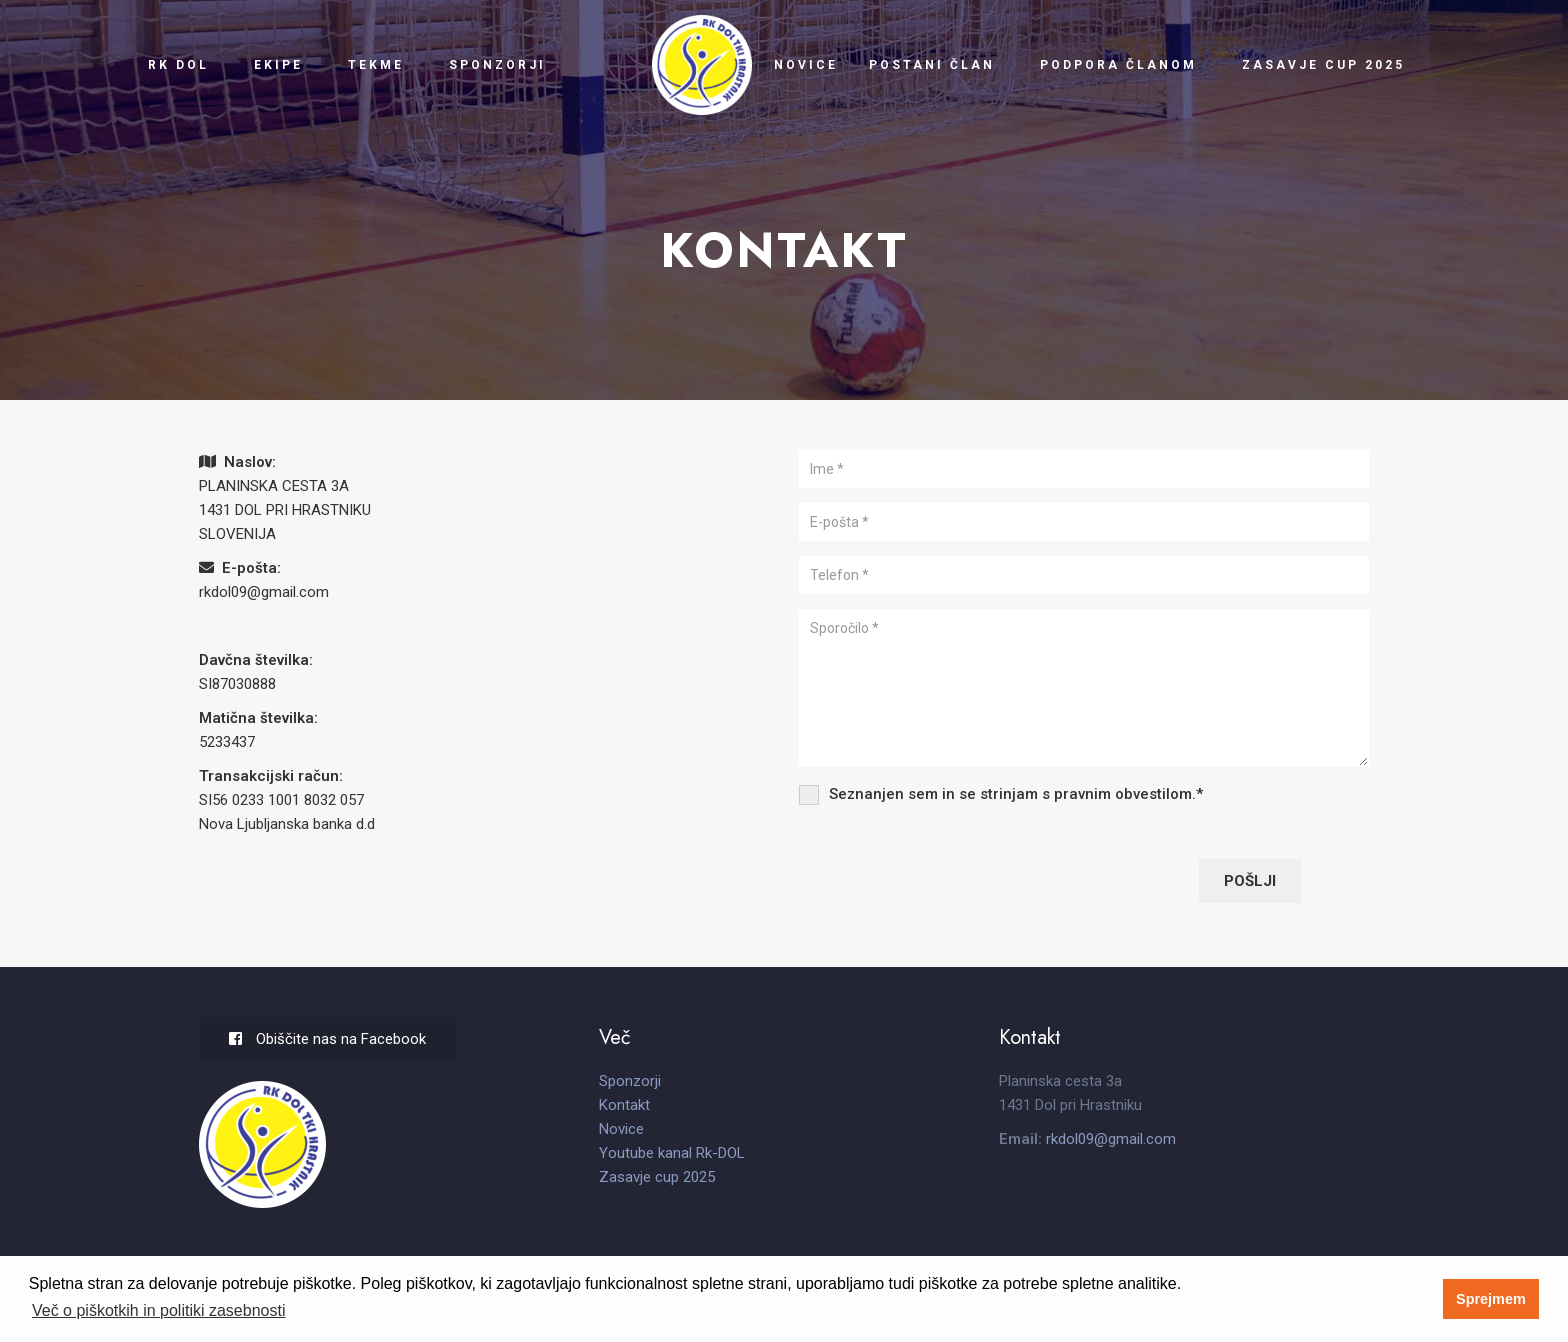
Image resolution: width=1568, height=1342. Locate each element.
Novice (806, 65)
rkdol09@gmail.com (264, 592)
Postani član (932, 65)
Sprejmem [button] (1491, 1299)
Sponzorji (496, 65)
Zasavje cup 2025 (1323, 65)
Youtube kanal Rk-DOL (672, 1153)
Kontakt (624, 1105)
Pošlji (1250, 881)
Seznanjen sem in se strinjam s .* (1016, 794)
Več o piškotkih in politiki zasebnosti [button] (158, 1310)
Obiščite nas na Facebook (327, 1039)
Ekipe (278, 65)
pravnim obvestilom (1123, 794)
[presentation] (951, 878)
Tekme (376, 65)
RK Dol (178, 65)
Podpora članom (1118, 65)
